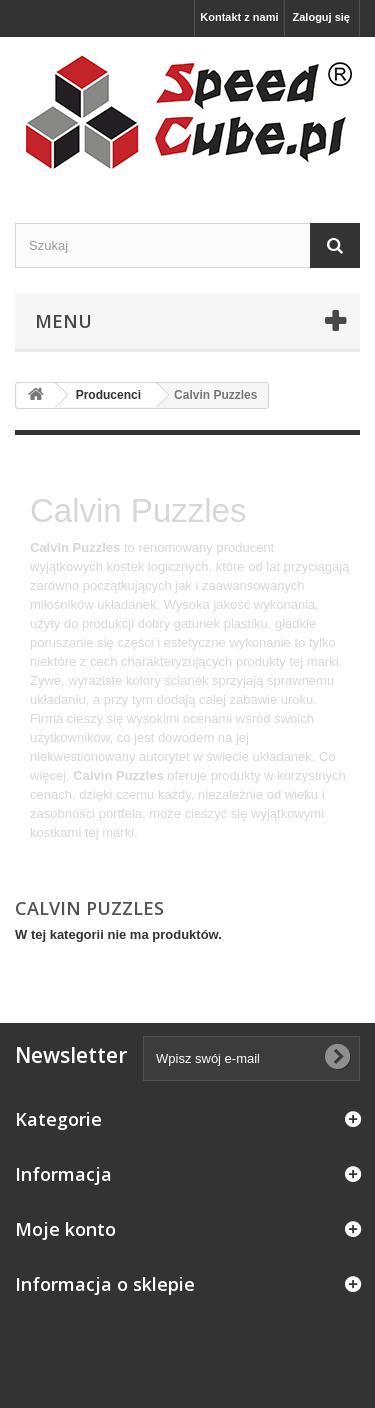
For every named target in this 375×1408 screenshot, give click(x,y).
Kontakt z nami (239, 17)
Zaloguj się (321, 17)
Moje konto (65, 1229)
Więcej (49, 851)
